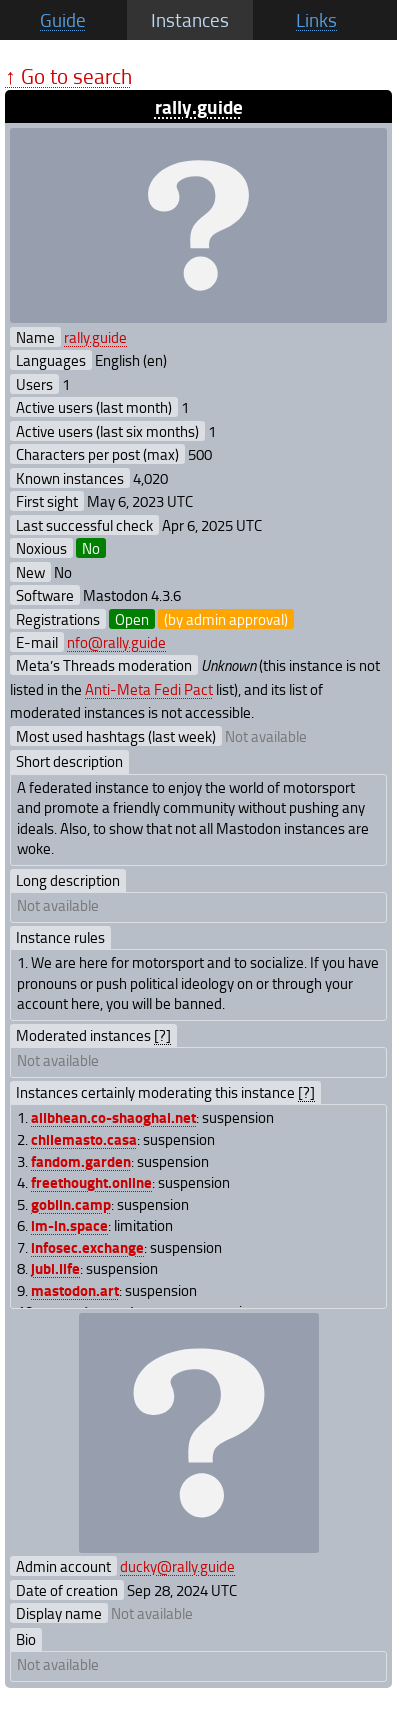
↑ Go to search (68, 75)
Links (316, 20)
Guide (63, 20)
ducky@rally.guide (177, 1566)
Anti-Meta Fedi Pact (149, 689)
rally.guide (199, 106)
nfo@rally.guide (116, 642)
